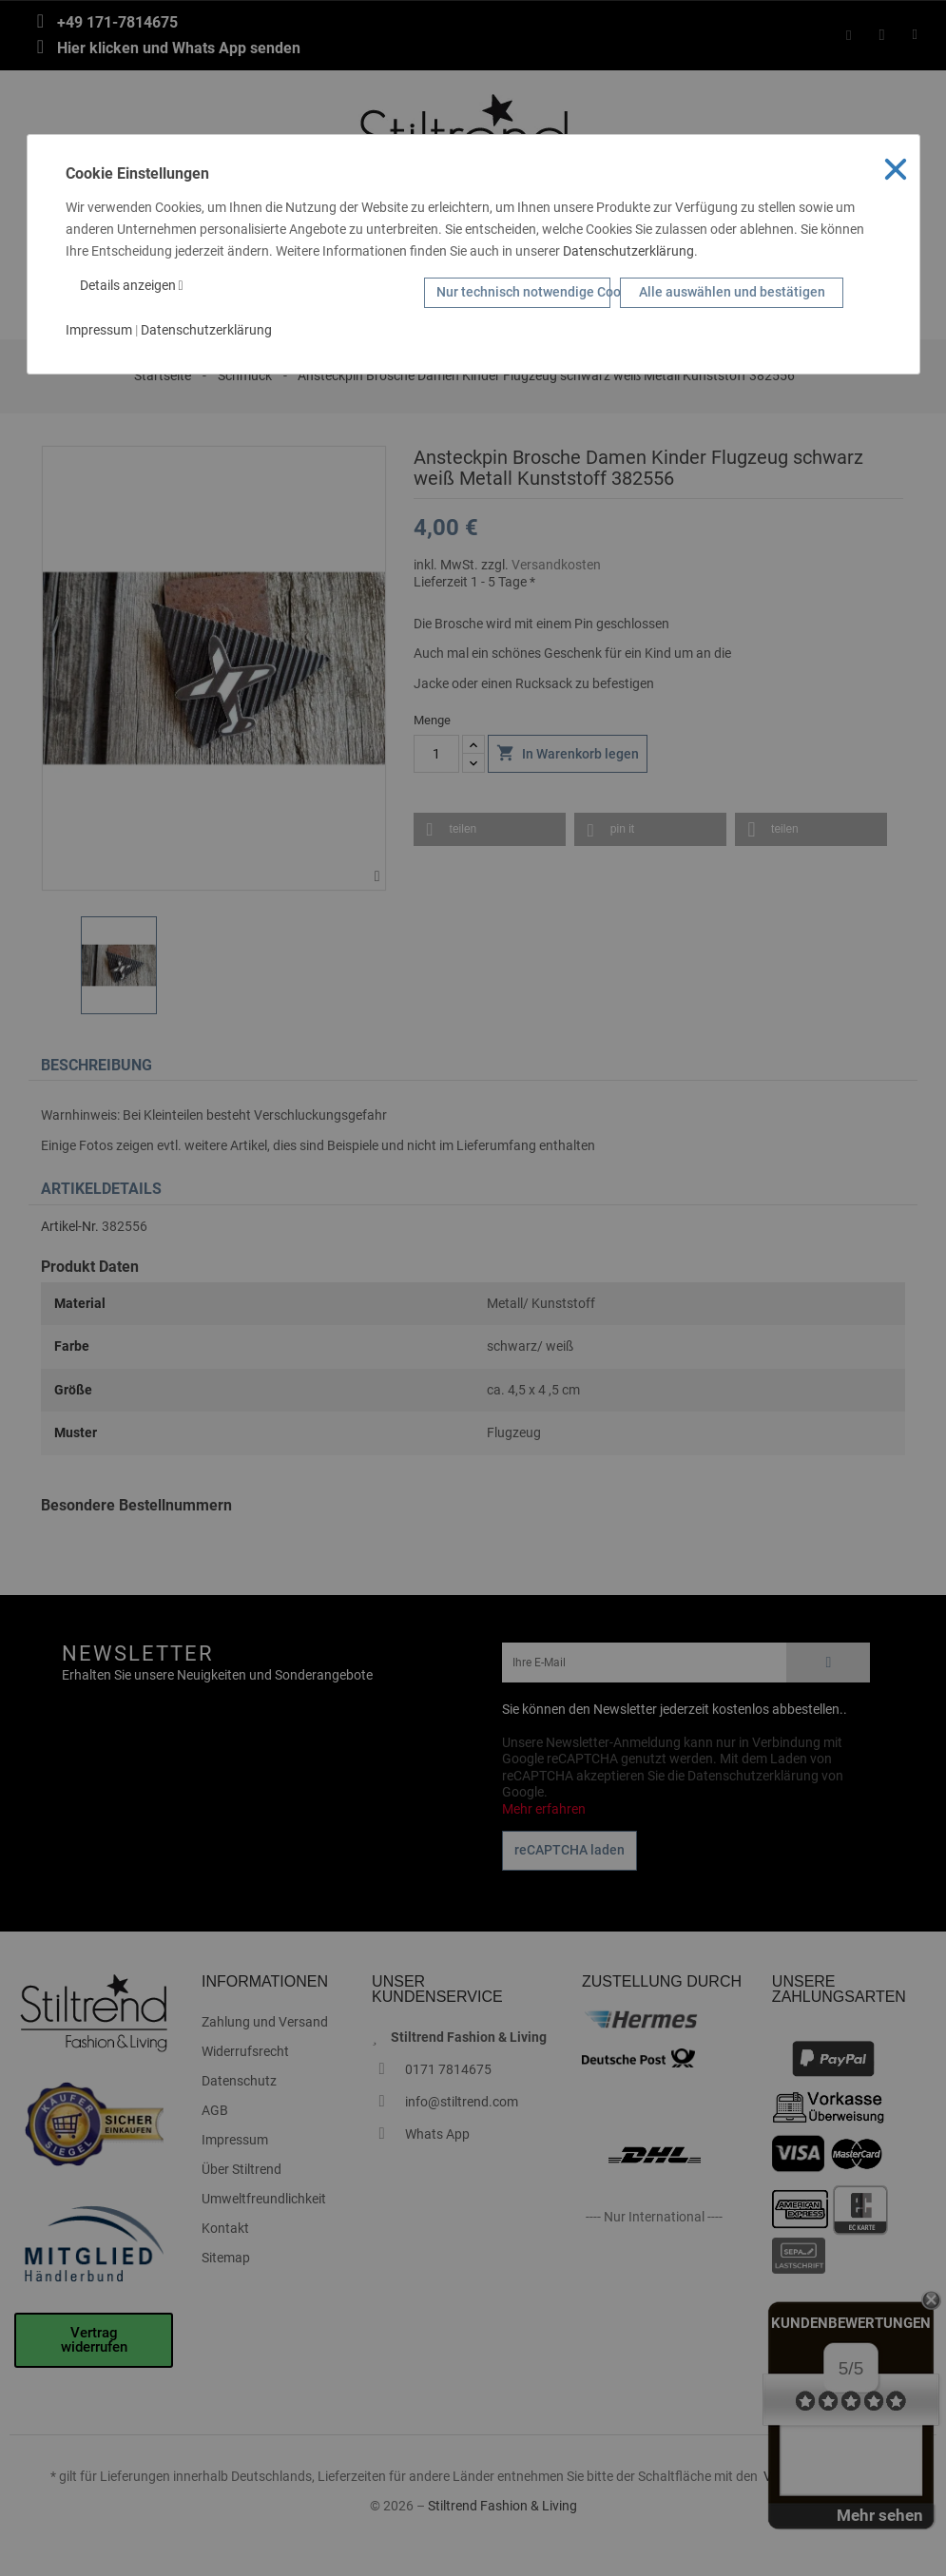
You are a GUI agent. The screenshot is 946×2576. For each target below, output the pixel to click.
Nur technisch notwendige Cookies (523, 291)
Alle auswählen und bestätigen (732, 291)
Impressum (99, 329)
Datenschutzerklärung (628, 251)
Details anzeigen (131, 285)
